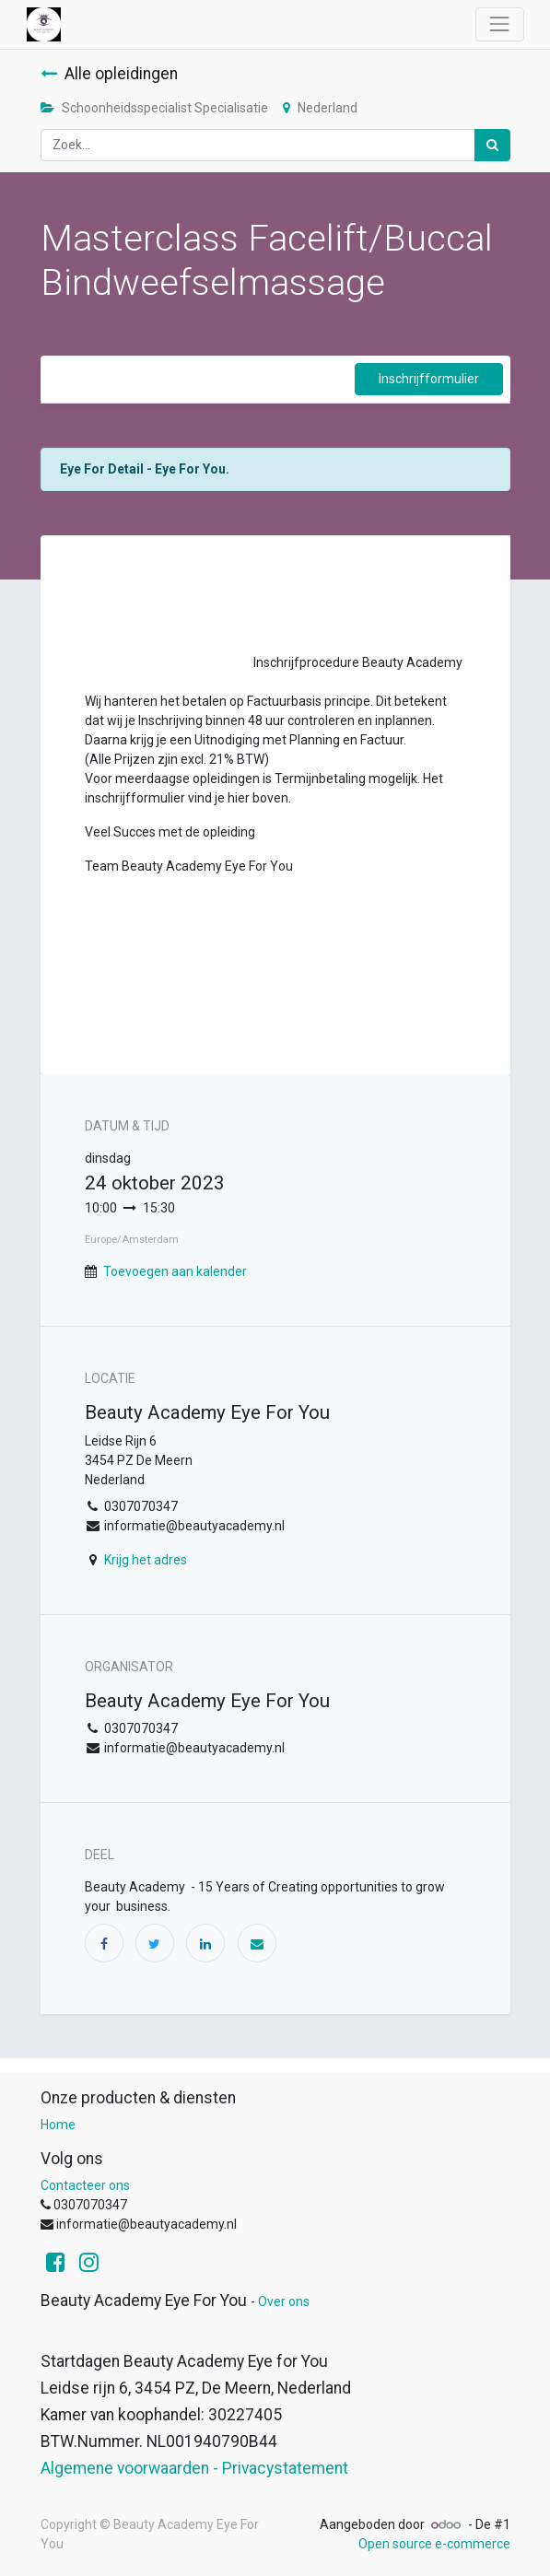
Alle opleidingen (109, 73)
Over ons (284, 2301)
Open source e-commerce (434, 2543)
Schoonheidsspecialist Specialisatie (154, 107)
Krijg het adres (145, 1559)
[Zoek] (492, 145)
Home (58, 2124)
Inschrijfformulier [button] (429, 378)
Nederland (320, 107)
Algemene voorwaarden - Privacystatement (194, 2468)
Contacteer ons (85, 2185)
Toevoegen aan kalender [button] (175, 1271)
